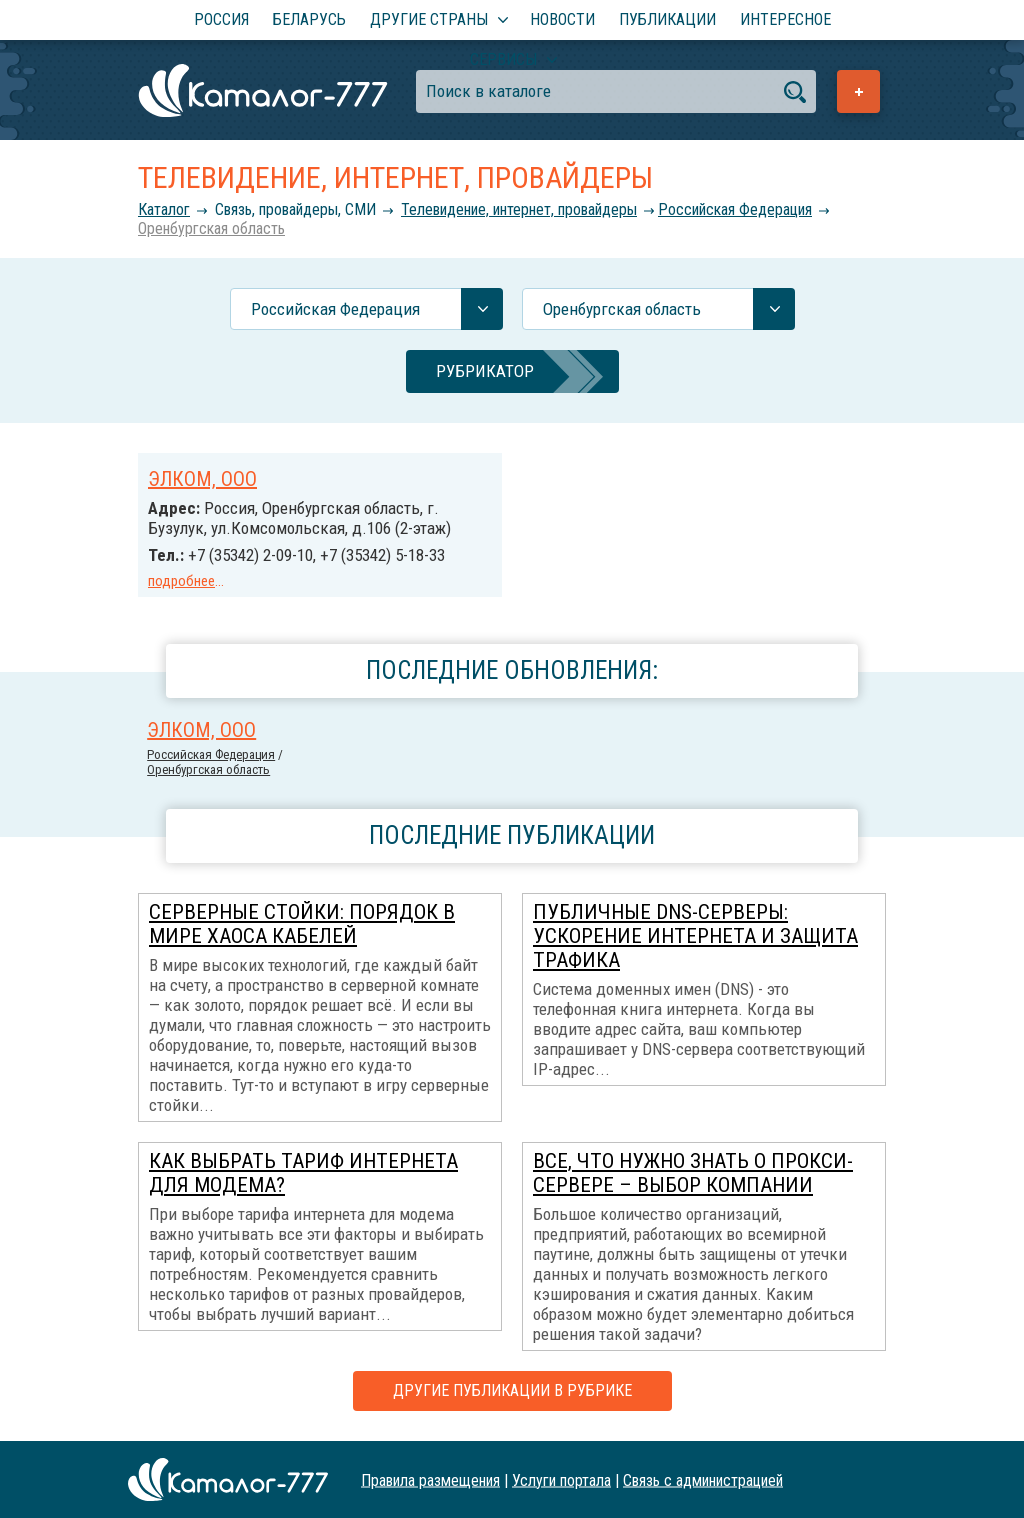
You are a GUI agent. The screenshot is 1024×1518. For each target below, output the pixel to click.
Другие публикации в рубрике (512, 1390)
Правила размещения (430, 1479)
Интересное (785, 19)
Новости (562, 19)
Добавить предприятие (858, 91)
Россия (221, 19)
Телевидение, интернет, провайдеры (519, 209)
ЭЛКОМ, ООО (202, 479)
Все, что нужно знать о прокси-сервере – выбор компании (693, 1173)
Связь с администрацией (703, 1479)
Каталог (164, 209)
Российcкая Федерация (735, 209)
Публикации (667, 19)
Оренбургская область (211, 228)
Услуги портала (561, 1479)
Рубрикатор (485, 371)
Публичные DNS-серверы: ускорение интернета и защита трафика (695, 936)
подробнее (181, 581)
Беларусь (309, 19)
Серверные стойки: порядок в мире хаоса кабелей (302, 924)
